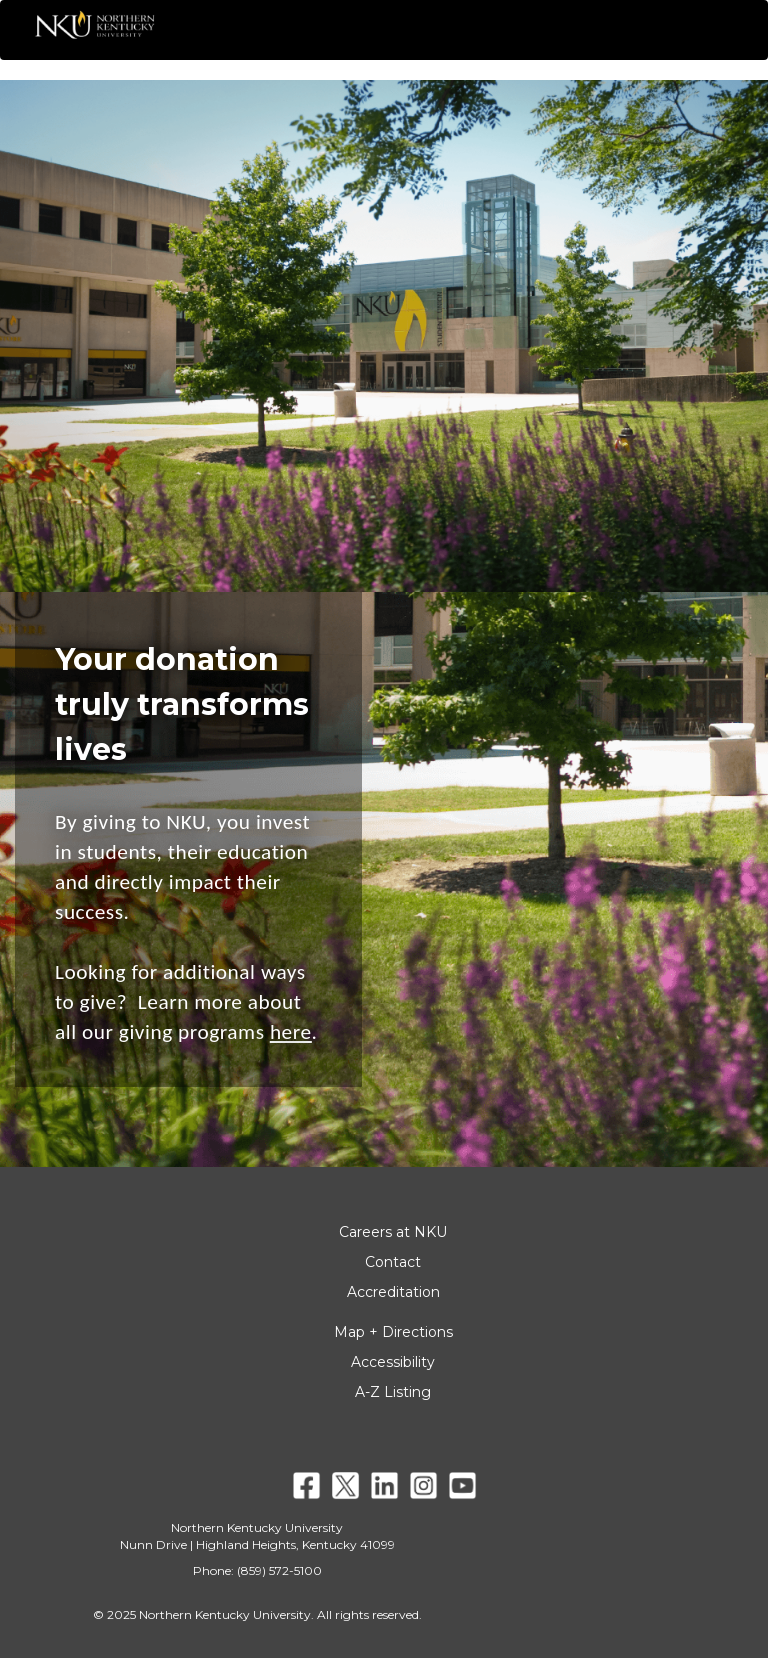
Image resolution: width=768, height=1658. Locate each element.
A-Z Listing (393, 1392)
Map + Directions (393, 1332)
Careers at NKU (393, 1232)
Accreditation (393, 1292)
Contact (393, 1262)
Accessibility (393, 1362)
